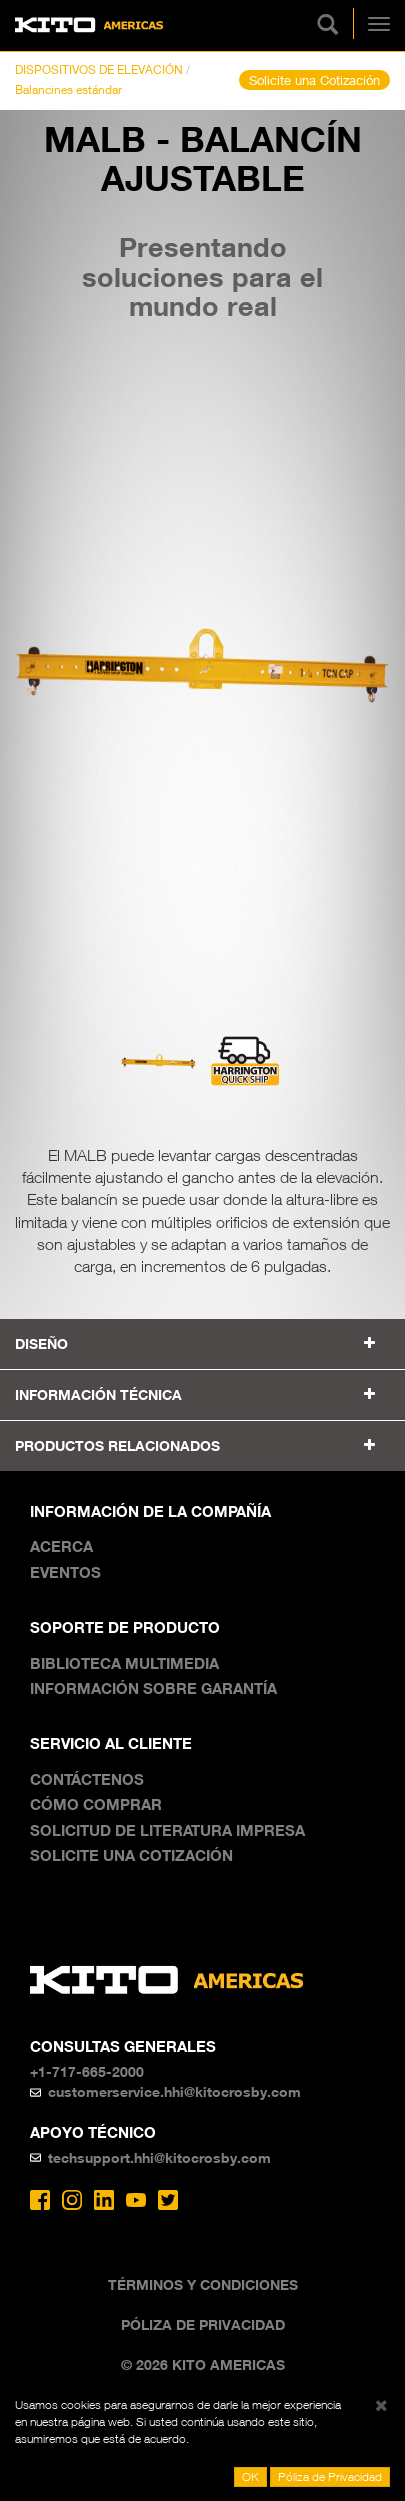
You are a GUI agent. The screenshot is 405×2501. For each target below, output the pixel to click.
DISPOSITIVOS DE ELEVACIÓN (99, 69)
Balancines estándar (68, 89)
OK (250, 2476)
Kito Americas (89, 25)
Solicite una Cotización (314, 80)
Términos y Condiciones (203, 2284)
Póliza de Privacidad (203, 2324)
